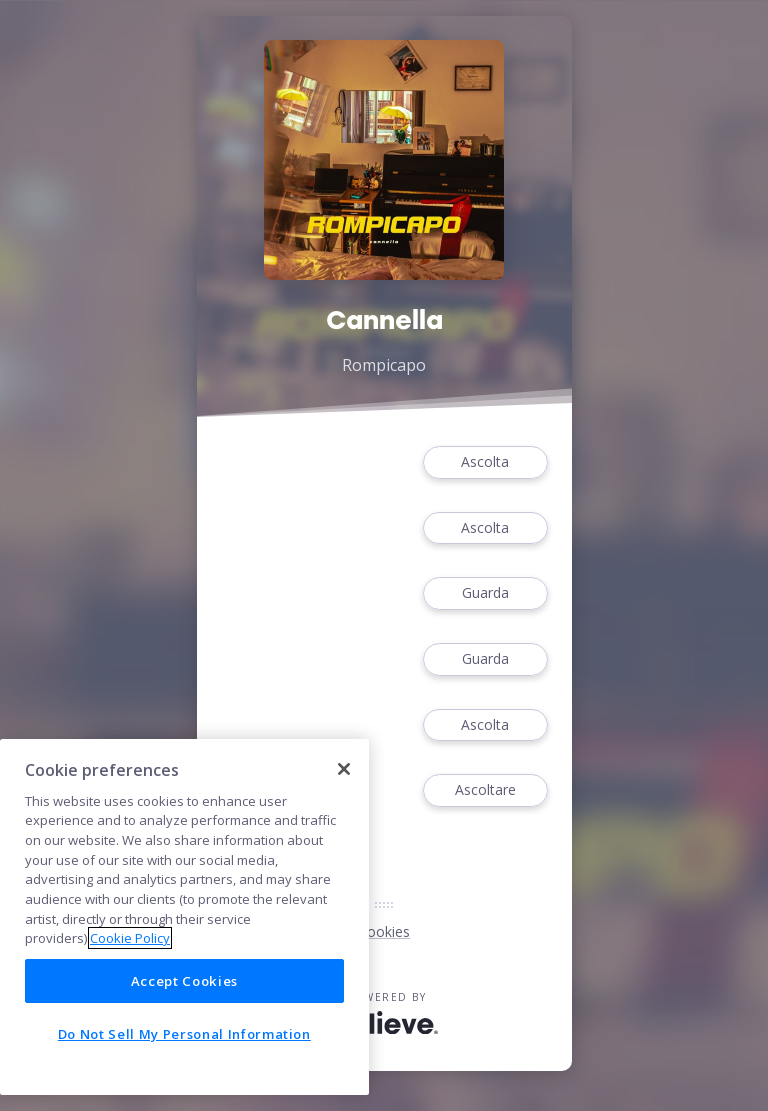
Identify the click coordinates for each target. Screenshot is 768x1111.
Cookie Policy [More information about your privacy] (130, 938)
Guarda (485, 593)
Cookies (384, 931)
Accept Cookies (184, 981)
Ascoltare (485, 790)
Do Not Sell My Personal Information (184, 1034)
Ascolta (485, 462)
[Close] (344, 769)
